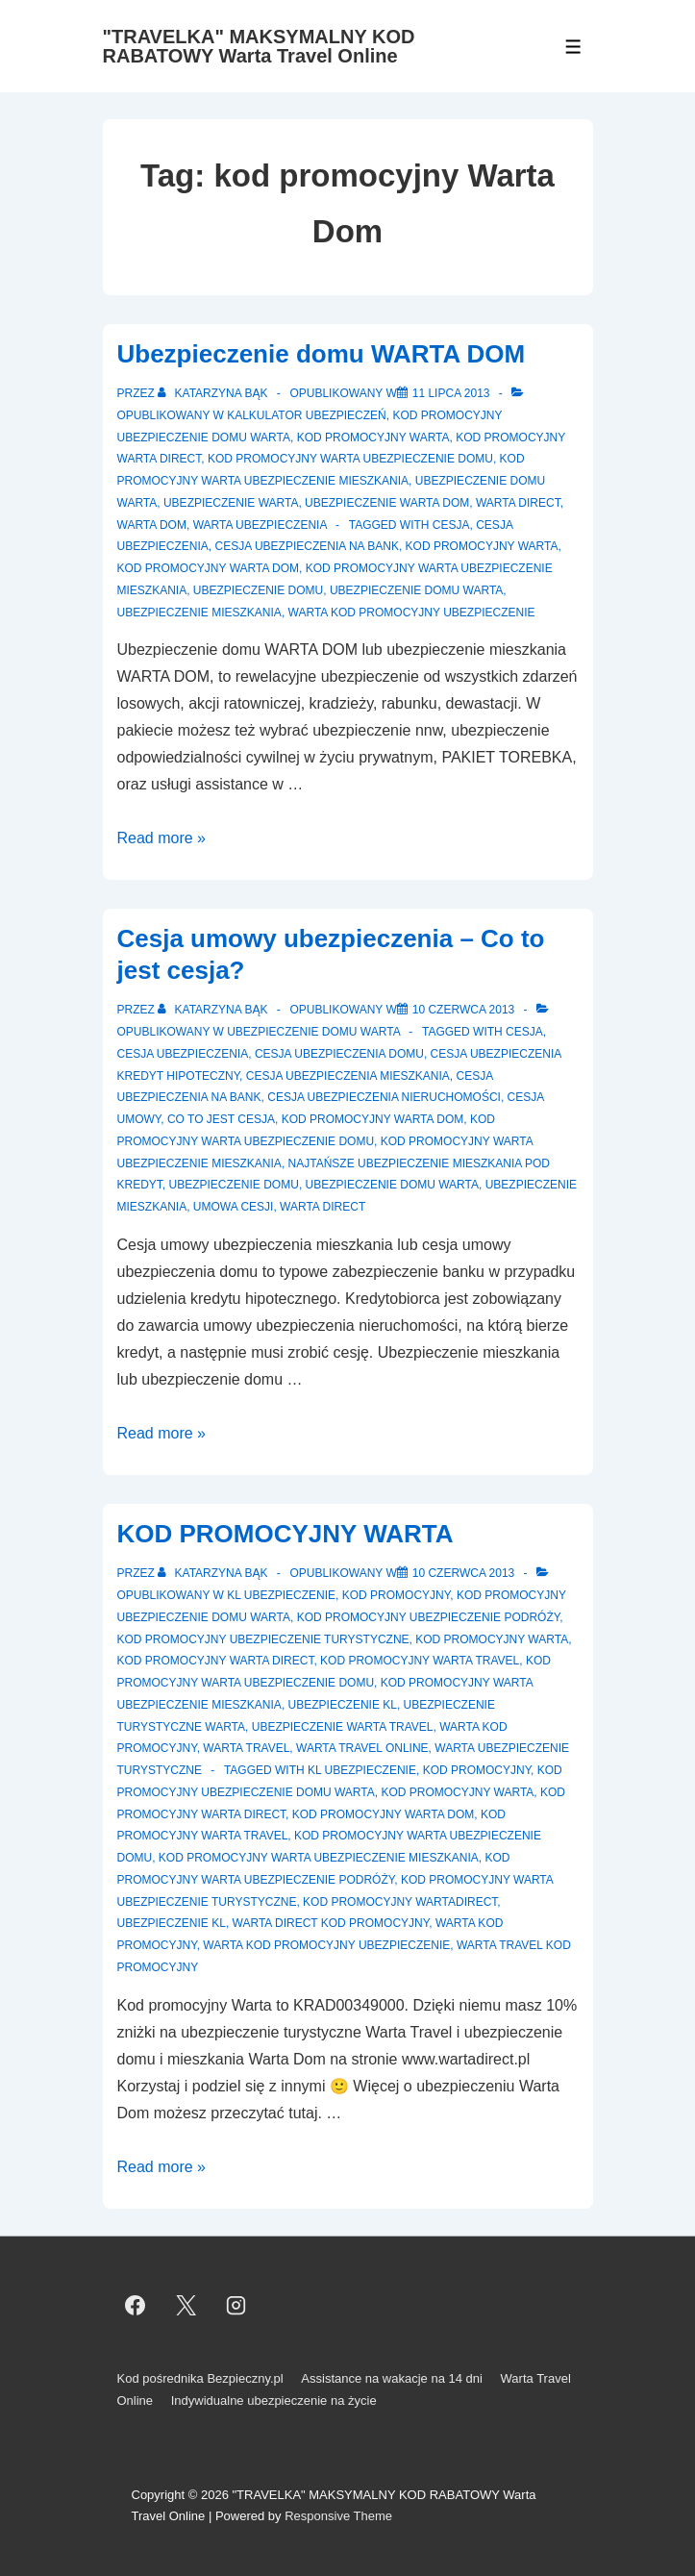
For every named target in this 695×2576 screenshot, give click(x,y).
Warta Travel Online (362, 1748)
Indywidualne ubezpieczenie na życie (274, 2400)
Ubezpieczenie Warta (230, 503)
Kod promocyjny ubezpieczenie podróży (428, 1617)
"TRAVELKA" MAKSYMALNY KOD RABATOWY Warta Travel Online (259, 46)
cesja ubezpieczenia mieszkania (348, 1076)
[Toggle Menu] (573, 46)
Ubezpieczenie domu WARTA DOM (321, 353)
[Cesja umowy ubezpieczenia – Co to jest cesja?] (463, 1009)
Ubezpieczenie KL (342, 1705)
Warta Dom (151, 525)
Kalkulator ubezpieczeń (306, 415)
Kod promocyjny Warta (373, 437)
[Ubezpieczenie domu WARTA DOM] (451, 393)
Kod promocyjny (396, 1595)
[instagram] (236, 2305)
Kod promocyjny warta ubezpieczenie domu (350, 458)
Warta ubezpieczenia (260, 525)
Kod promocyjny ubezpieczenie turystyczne (263, 1639)
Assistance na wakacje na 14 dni (392, 2378)
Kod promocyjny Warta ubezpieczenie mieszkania (319, 1857)
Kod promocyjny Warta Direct (215, 1660)
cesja (451, 525)
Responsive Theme (338, 2516)
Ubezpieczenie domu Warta (313, 1031)
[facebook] (135, 2305)
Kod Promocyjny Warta (482, 546)
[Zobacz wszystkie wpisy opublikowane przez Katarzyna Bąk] (214, 393)
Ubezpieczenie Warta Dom (387, 503)
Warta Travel (246, 1748)
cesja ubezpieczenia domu (339, 1054)
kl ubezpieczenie (362, 1770)
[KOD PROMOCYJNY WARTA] (463, 1573)
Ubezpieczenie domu (258, 590)
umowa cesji (233, 1206)
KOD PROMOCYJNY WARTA (285, 1533)
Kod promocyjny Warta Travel (419, 1660)
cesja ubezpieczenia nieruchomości (384, 1097)
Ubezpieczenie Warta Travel (343, 1727)
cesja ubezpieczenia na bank (307, 546)
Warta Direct (518, 503)
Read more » (162, 838)
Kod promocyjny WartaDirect (400, 1902)
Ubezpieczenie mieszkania (199, 612)
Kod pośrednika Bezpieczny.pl (200, 2378)
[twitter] (185, 2305)
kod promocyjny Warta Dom (208, 568)
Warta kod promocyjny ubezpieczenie (411, 612)
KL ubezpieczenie (281, 1595)
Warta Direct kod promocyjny (331, 1923)
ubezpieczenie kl (171, 1923)
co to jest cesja (221, 1119)
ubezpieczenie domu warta (416, 590)
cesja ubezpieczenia (183, 1054)
